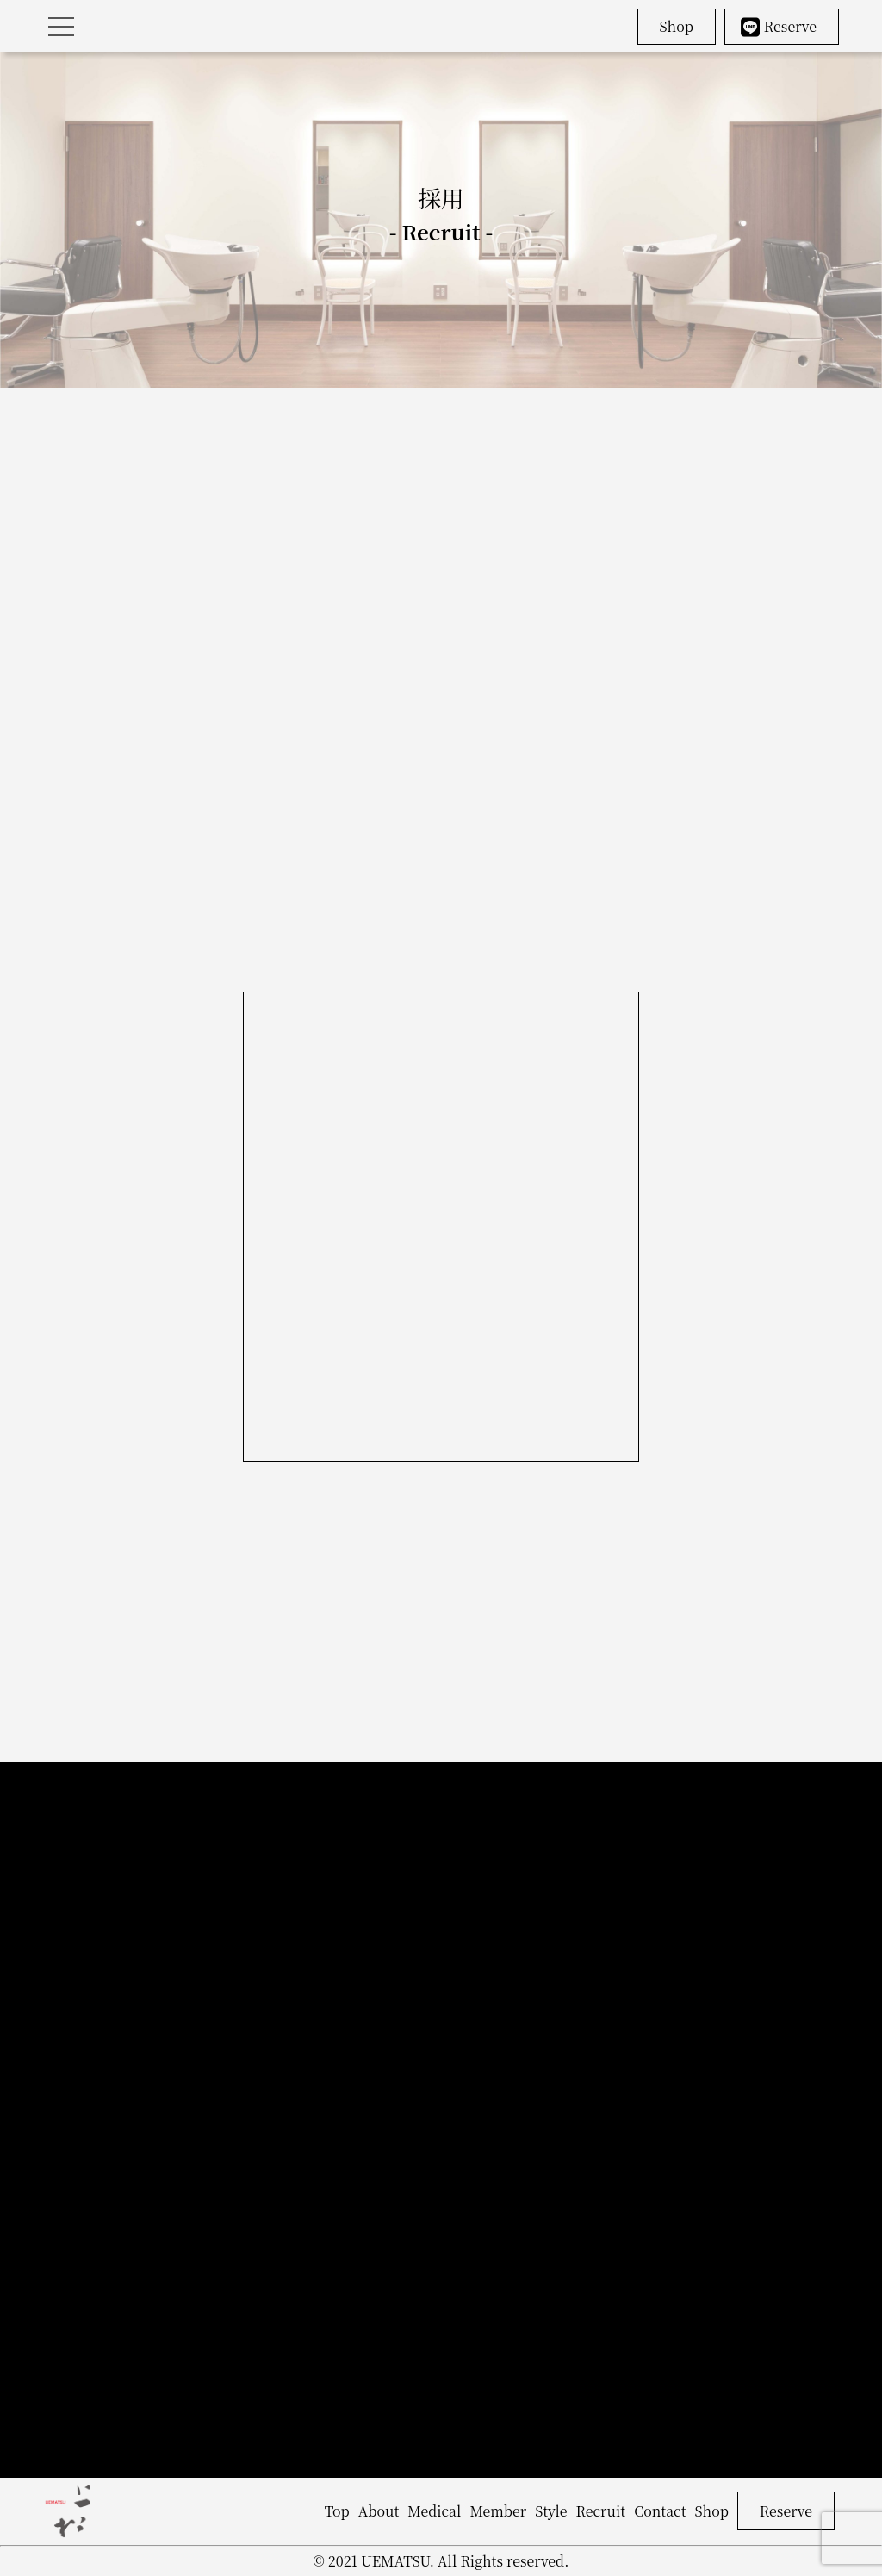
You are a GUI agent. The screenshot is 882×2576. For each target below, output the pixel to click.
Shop (676, 26)
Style (551, 2511)
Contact (660, 2511)
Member (497, 2511)
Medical (434, 2511)
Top (337, 2511)
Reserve (779, 27)
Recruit (601, 2511)
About (379, 2511)
